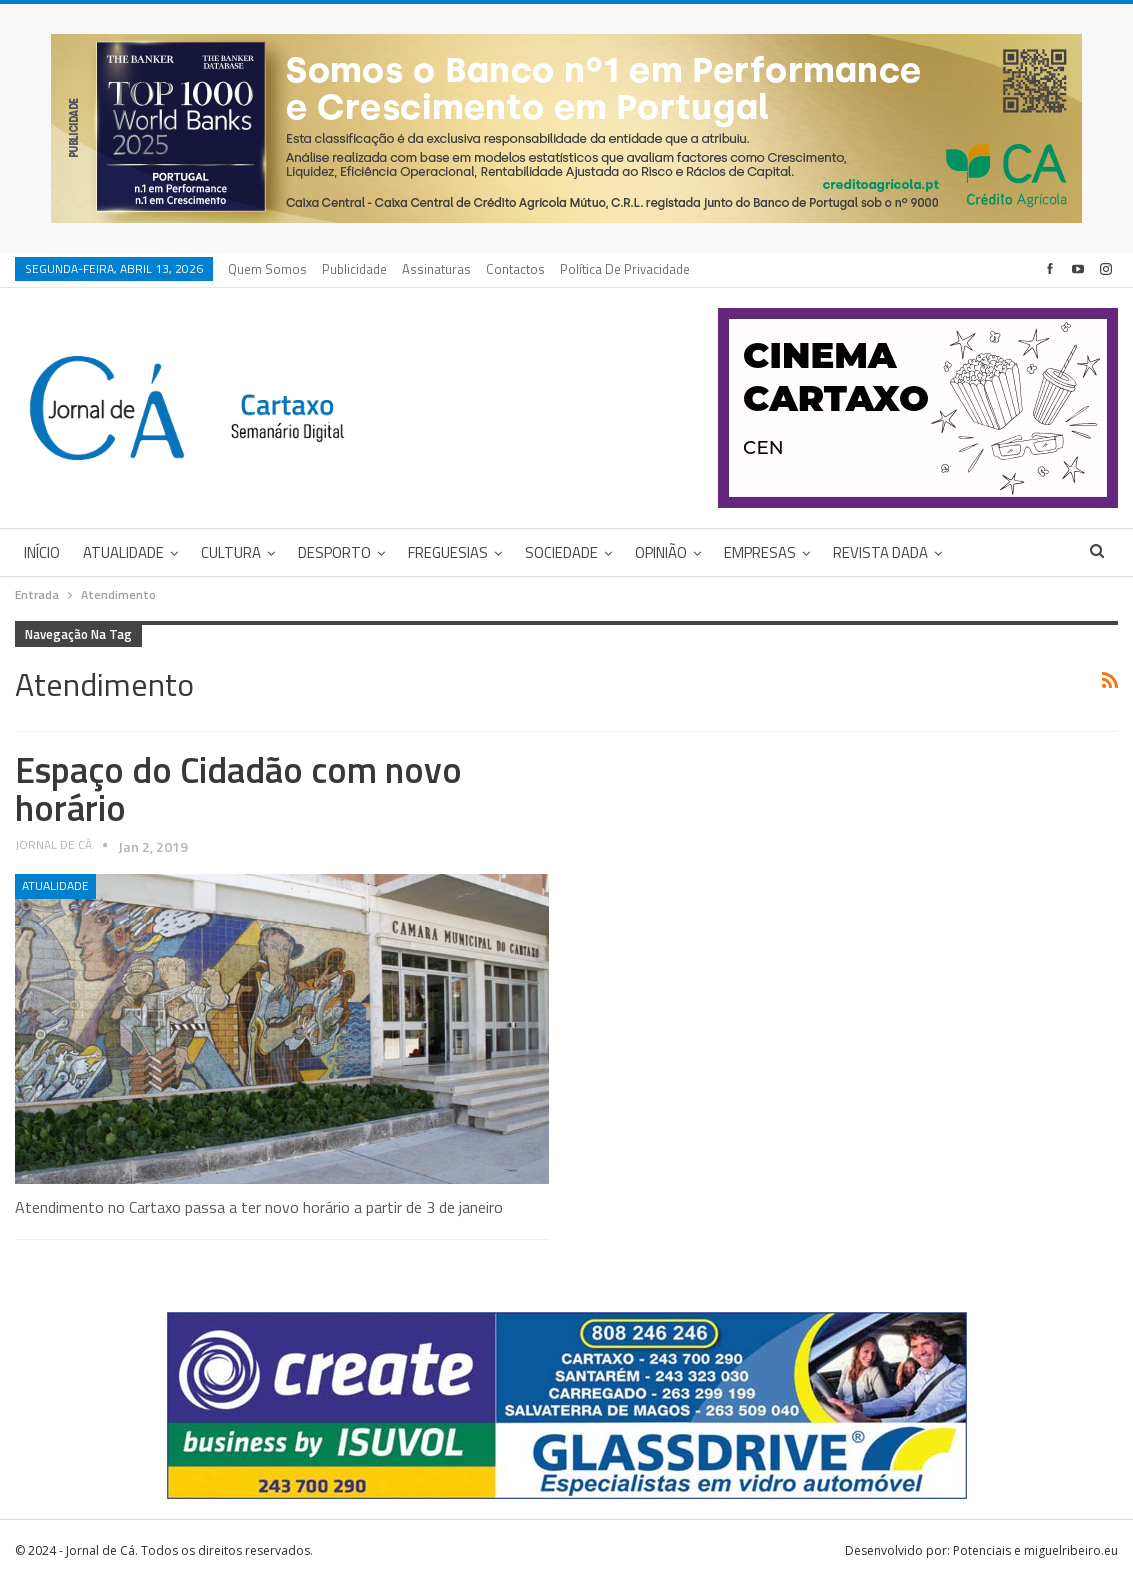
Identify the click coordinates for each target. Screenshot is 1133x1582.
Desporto (334, 552)
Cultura (231, 552)
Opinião (661, 552)
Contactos (515, 269)
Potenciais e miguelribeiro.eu (1035, 1550)
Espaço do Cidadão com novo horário (238, 788)
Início (42, 552)
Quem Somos (267, 269)
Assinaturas (436, 269)
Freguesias (448, 552)
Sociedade (561, 552)
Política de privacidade (625, 269)
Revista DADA (880, 552)
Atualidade (123, 552)
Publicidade (354, 269)
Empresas (760, 552)
